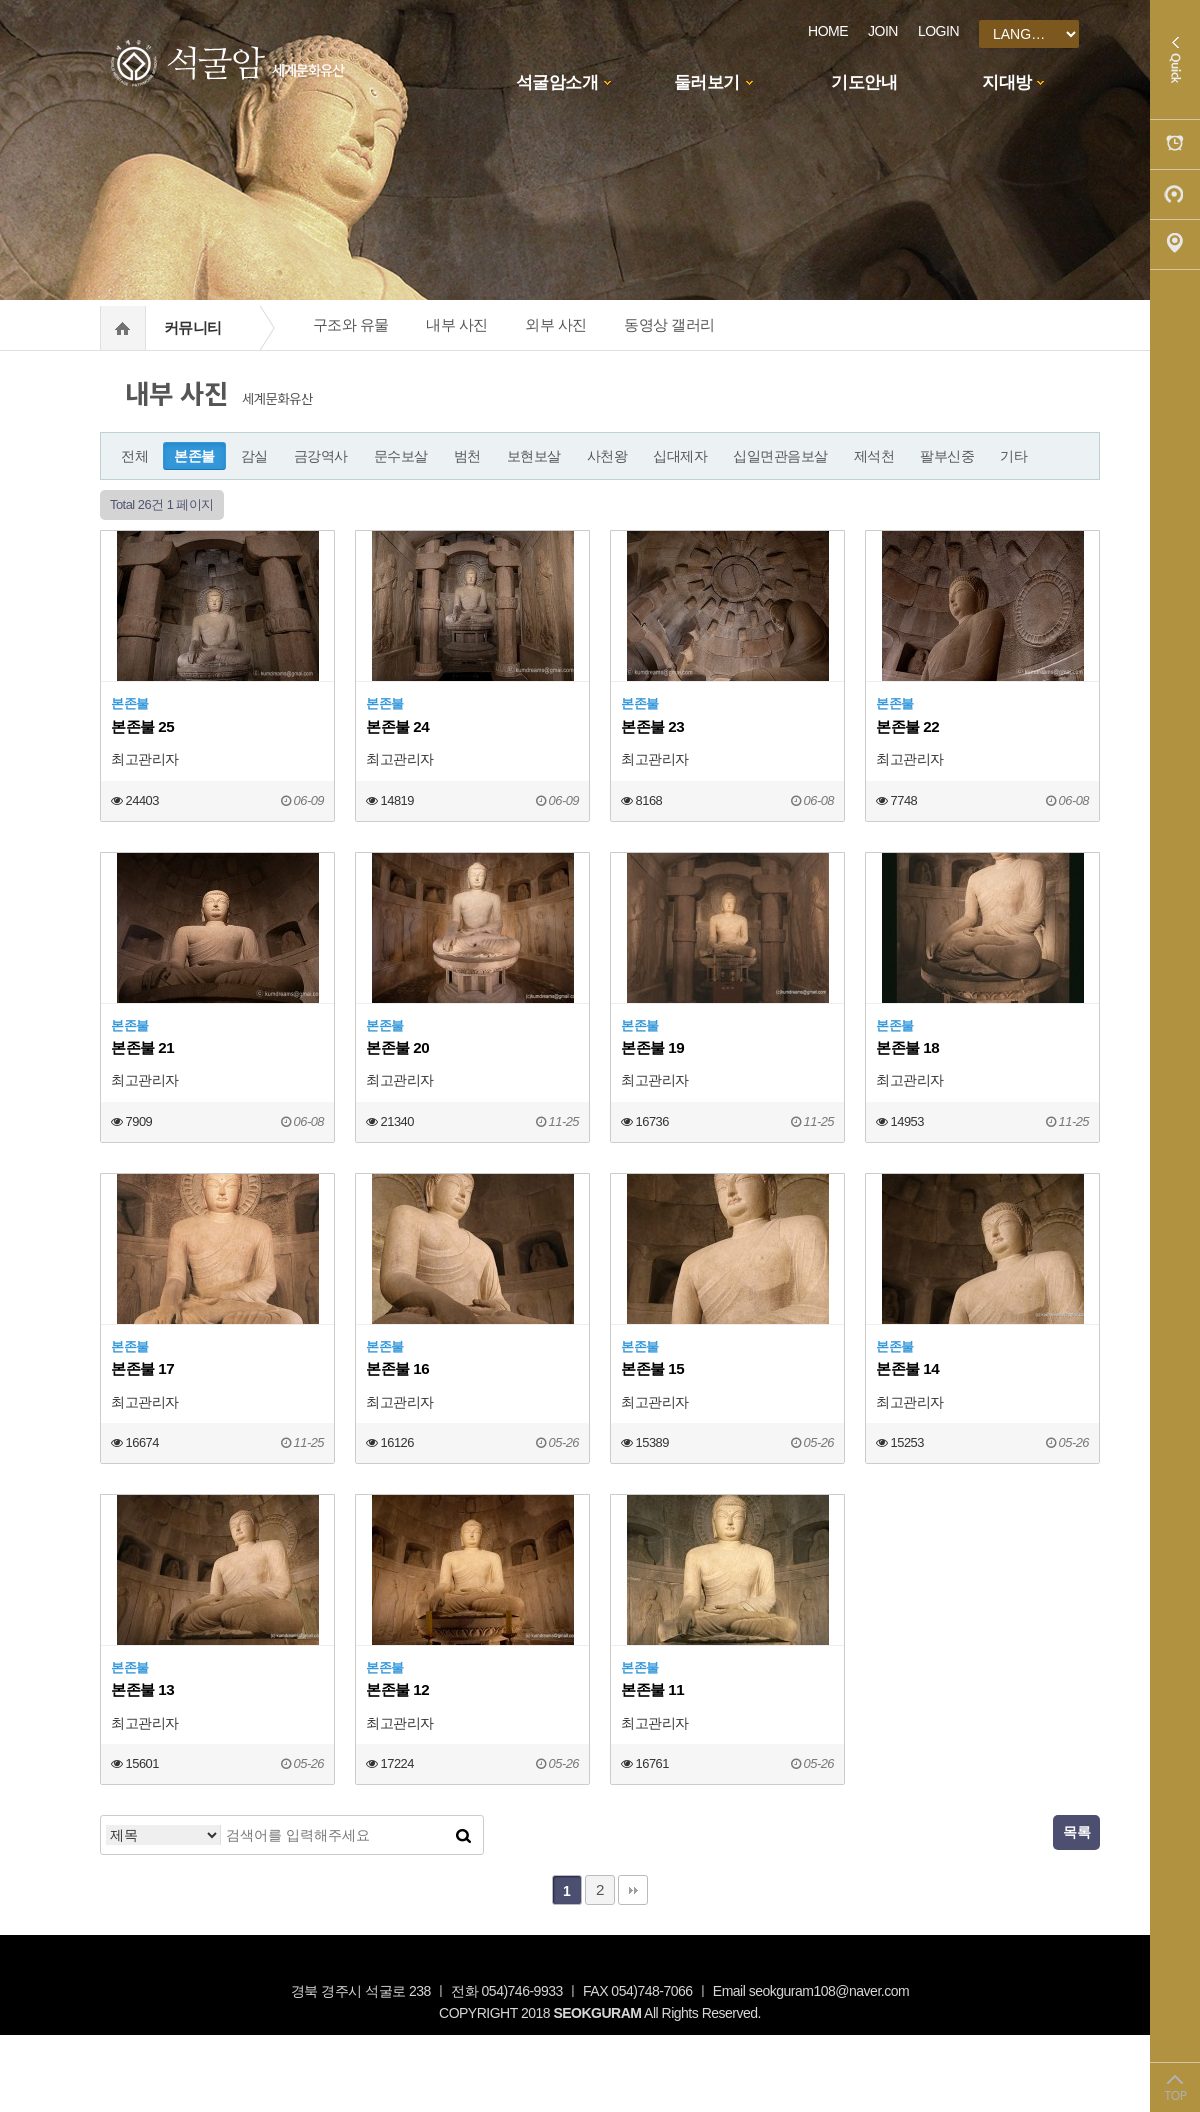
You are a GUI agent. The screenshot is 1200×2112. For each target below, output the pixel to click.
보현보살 (534, 456)
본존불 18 (907, 1047)
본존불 (194, 456)
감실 (254, 456)
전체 (134, 456)
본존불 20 (397, 1047)
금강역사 (321, 456)
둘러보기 (707, 82)
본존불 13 (142, 1689)
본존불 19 (652, 1047)
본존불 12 (397, 1689)
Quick (1175, 60)
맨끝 (633, 1890)
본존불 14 (907, 1368)
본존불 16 (397, 1368)
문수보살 (401, 456)
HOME (828, 31)
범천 (467, 456)
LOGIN (938, 31)
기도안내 (864, 82)
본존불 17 (142, 1368)
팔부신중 (947, 456)
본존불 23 (652, 726)
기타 (1013, 456)
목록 (1076, 1832)
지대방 (1007, 82)
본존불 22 (907, 726)
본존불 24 (397, 726)
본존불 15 (652, 1368)
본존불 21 (142, 1047)
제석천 (874, 456)
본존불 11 (652, 1689)
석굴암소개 (557, 82)
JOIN (883, 31)
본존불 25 (142, 726)
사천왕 (607, 456)
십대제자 (680, 456)
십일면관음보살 (780, 456)
